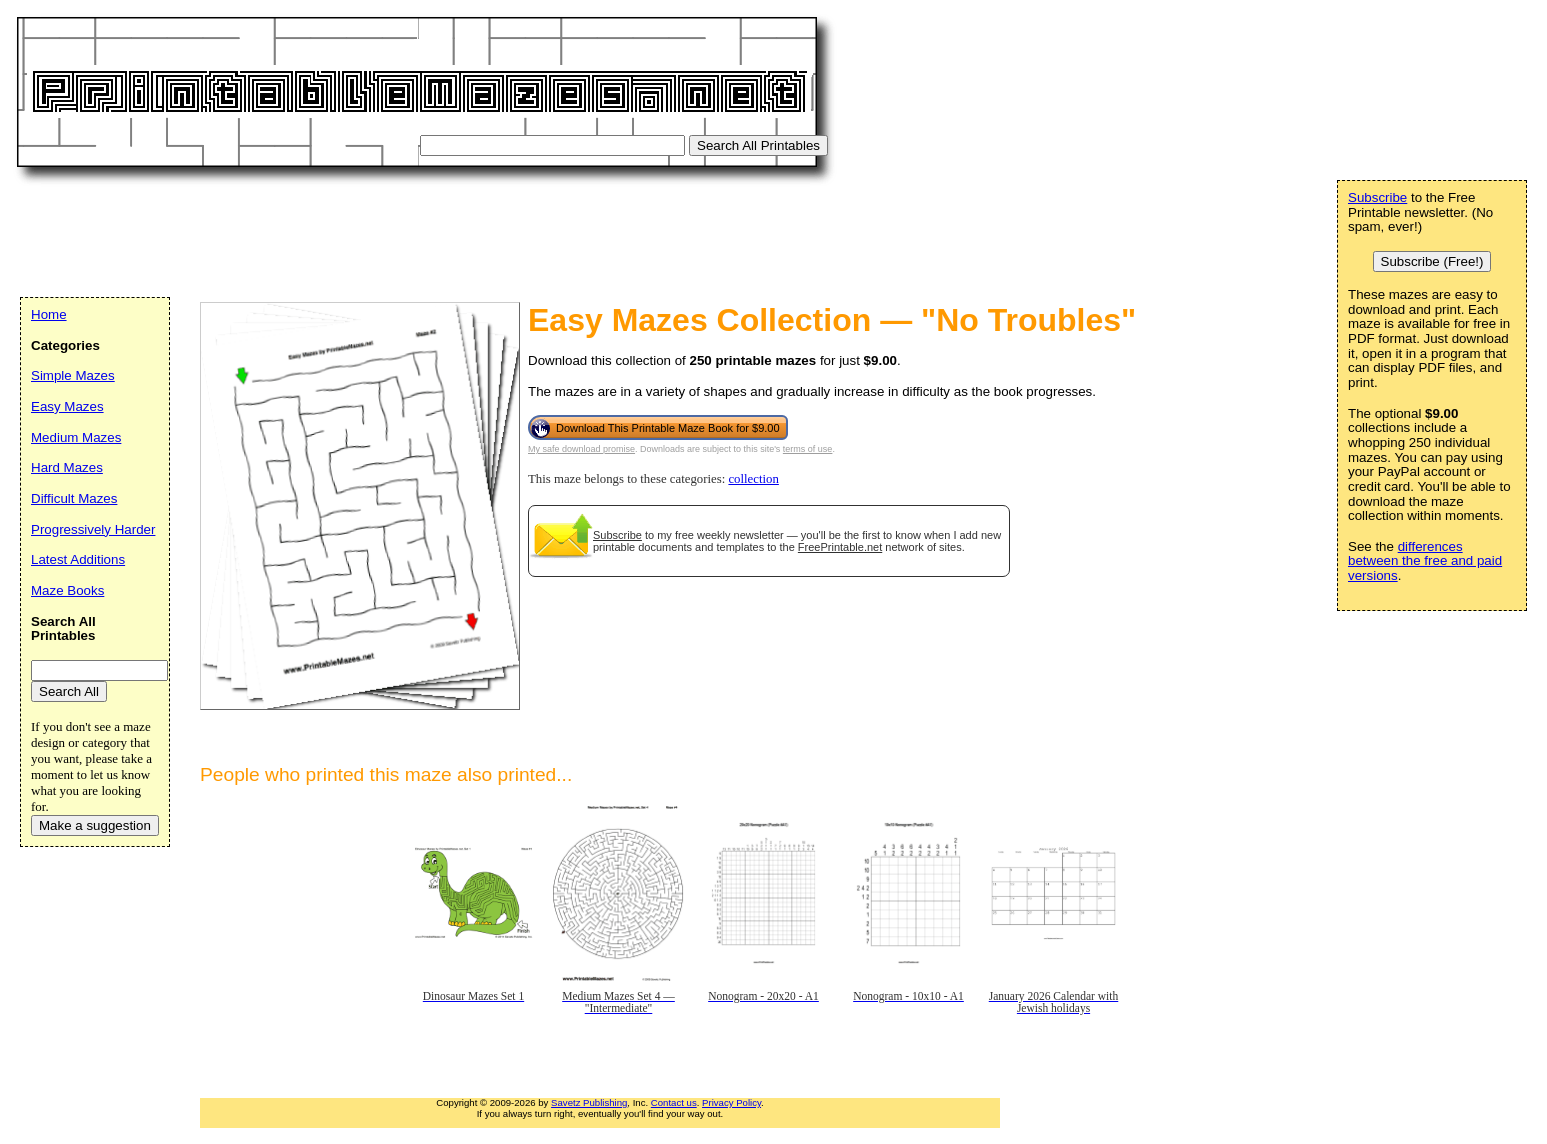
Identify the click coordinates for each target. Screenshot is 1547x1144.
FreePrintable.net (840, 547)
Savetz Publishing (589, 1102)
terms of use (808, 449)
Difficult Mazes (74, 498)
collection (753, 479)
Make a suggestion (95, 825)
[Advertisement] (384, 235)
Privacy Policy (731, 1102)
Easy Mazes (67, 406)
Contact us (674, 1102)
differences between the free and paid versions (1425, 561)
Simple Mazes (73, 375)
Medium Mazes (76, 437)
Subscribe (617, 535)
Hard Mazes (67, 467)
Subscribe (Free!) (1432, 261)
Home (49, 314)
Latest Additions (78, 559)
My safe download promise (581, 449)
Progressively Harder (93, 529)
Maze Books (67, 590)
